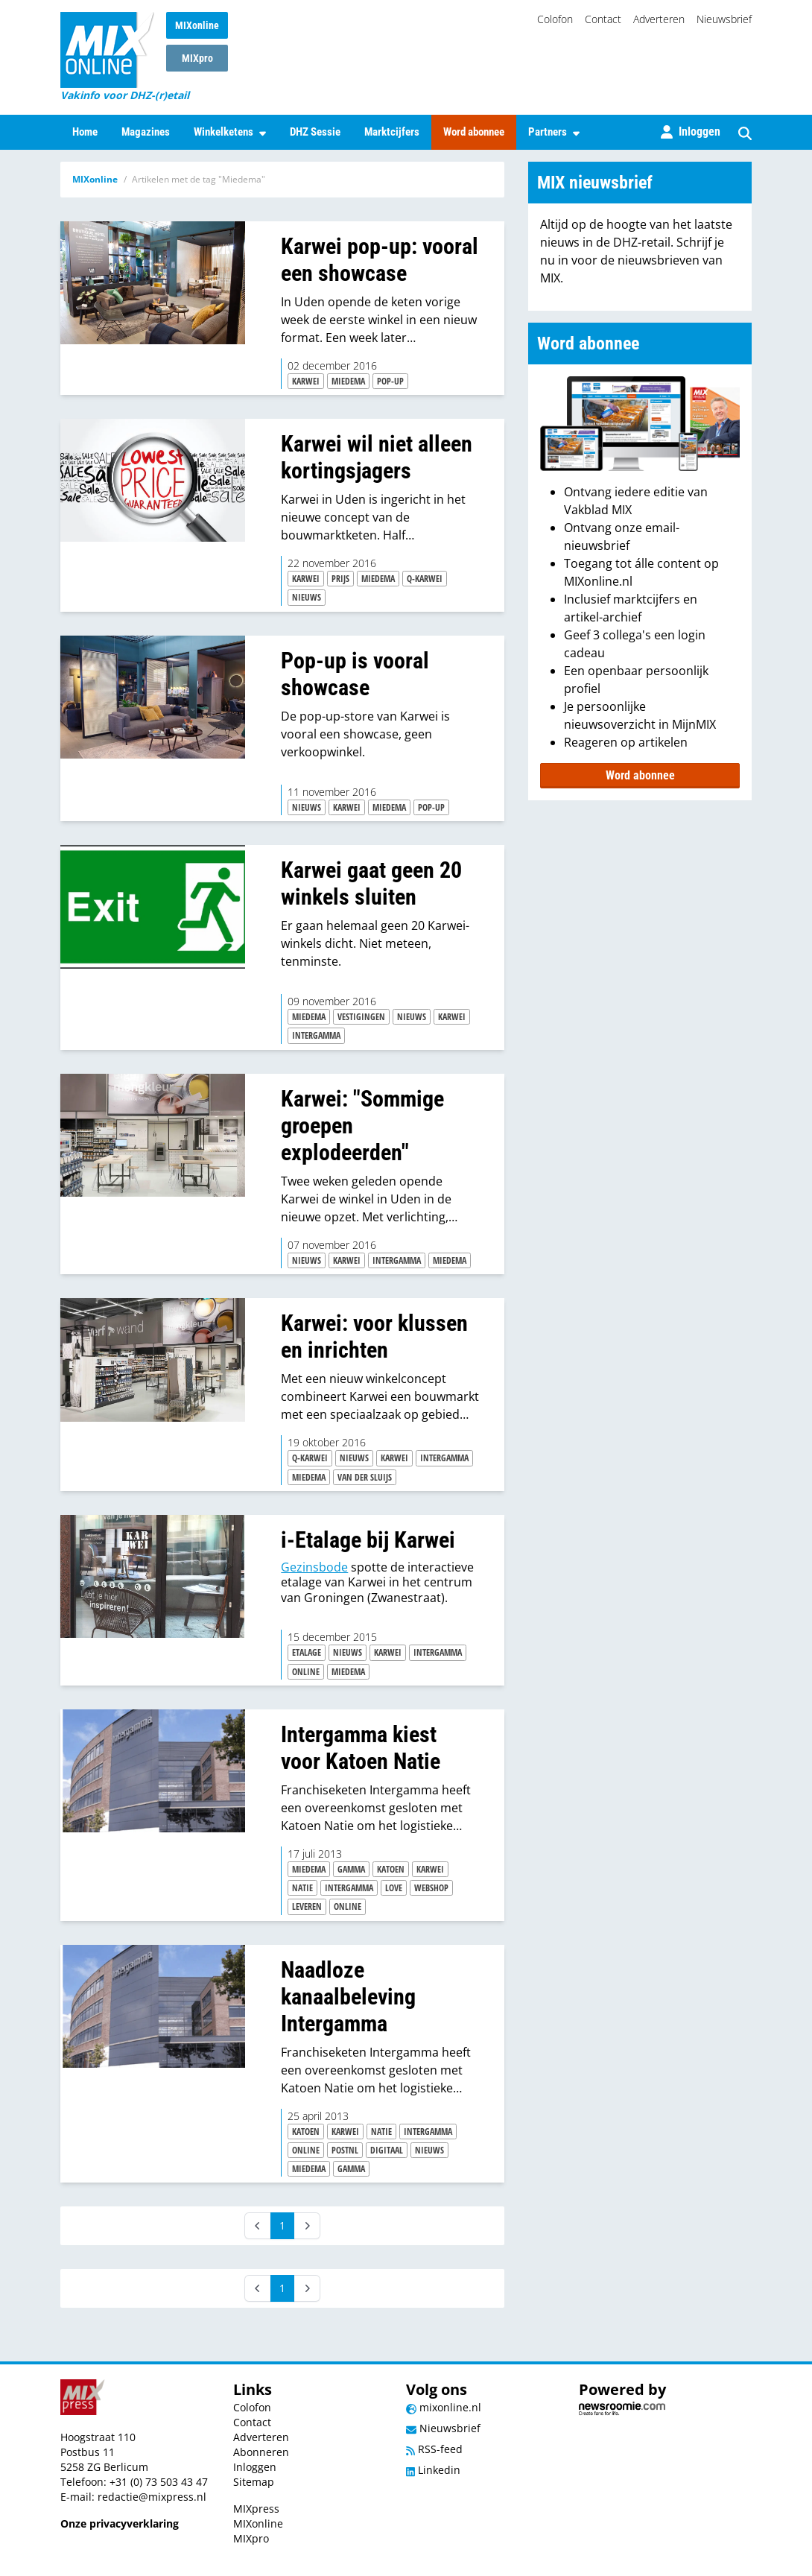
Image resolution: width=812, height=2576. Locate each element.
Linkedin (433, 2470)
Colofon (555, 19)
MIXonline (197, 25)
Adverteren (659, 19)
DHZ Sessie (315, 132)
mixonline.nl (443, 2407)
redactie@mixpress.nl (152, 2497)
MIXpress (256, 2508)
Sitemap (253, 2482)
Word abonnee (473, 132)
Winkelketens (230, 132)
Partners (554, 132)
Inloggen (254, 2467)
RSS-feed (434, 2449)
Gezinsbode (314, 1567)
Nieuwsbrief (724, 19)
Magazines (145, 132)
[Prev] (257, 2225)
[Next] (307, 2225)
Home (85, 132)
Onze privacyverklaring (119, 2523)
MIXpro (197, 58)
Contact (603, 19)
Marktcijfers (391, 132)
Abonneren (261, 2452)
